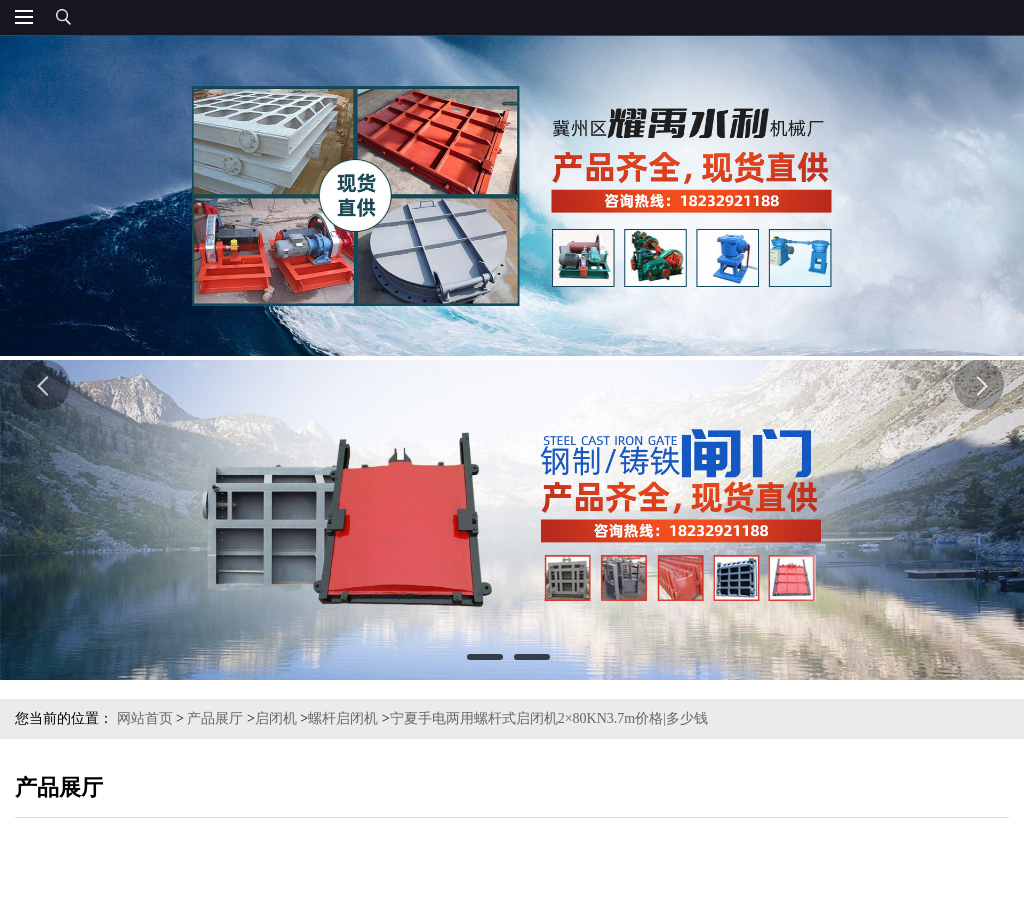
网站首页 (145, 718)
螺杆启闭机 (343, 718)
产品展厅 (215, 718)
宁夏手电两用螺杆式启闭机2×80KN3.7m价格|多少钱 (549, 718)
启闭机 (276, 718)
